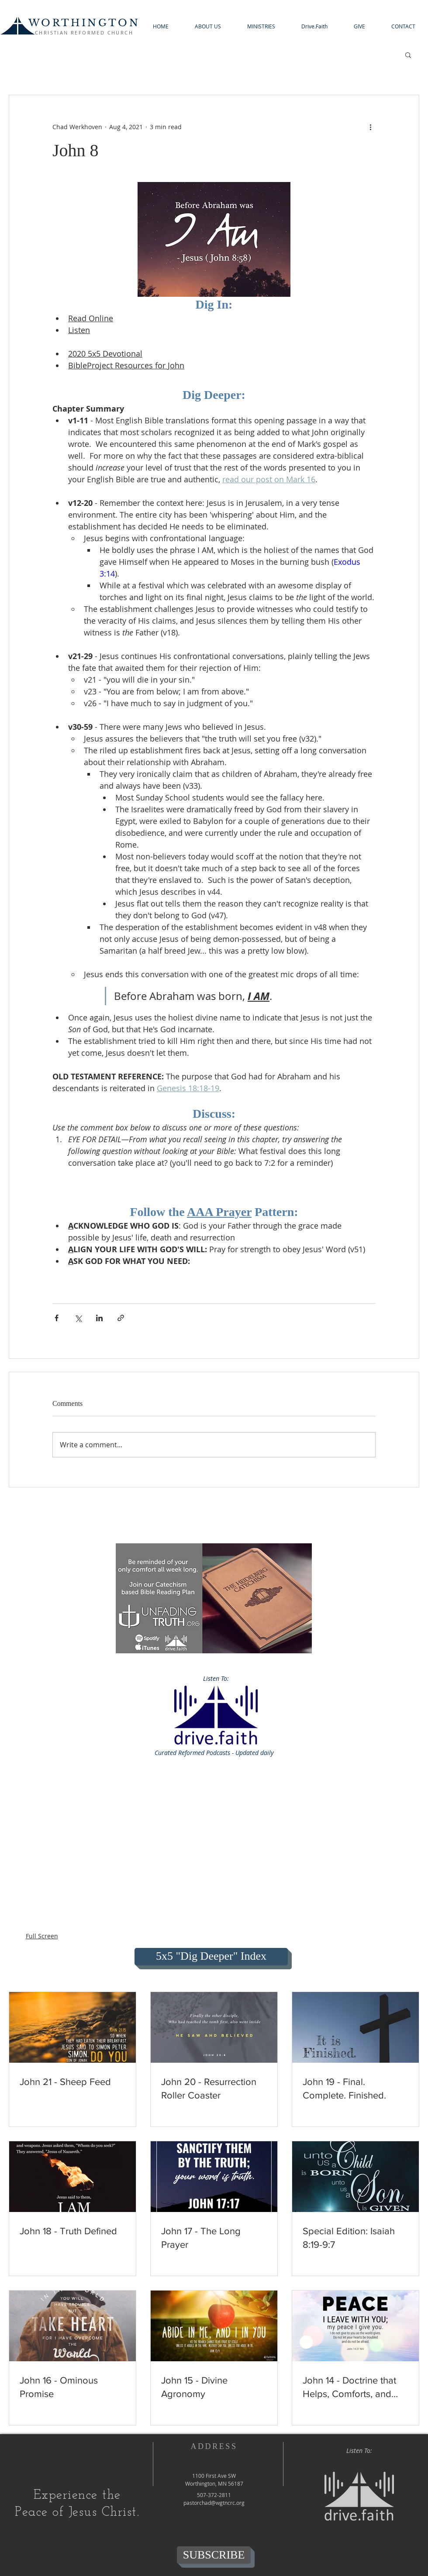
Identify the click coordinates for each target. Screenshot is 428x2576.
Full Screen (42, 1936)
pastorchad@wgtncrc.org (214, 2502)
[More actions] (370, 126)
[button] (208, 26)
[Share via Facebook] (56, 1318)
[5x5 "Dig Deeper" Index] (211, 1956)
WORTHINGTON (84, 23)
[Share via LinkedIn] (99, 1318)
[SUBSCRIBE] (214, 2555)
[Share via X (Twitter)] (78, 1318)
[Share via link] (121, 1318)
